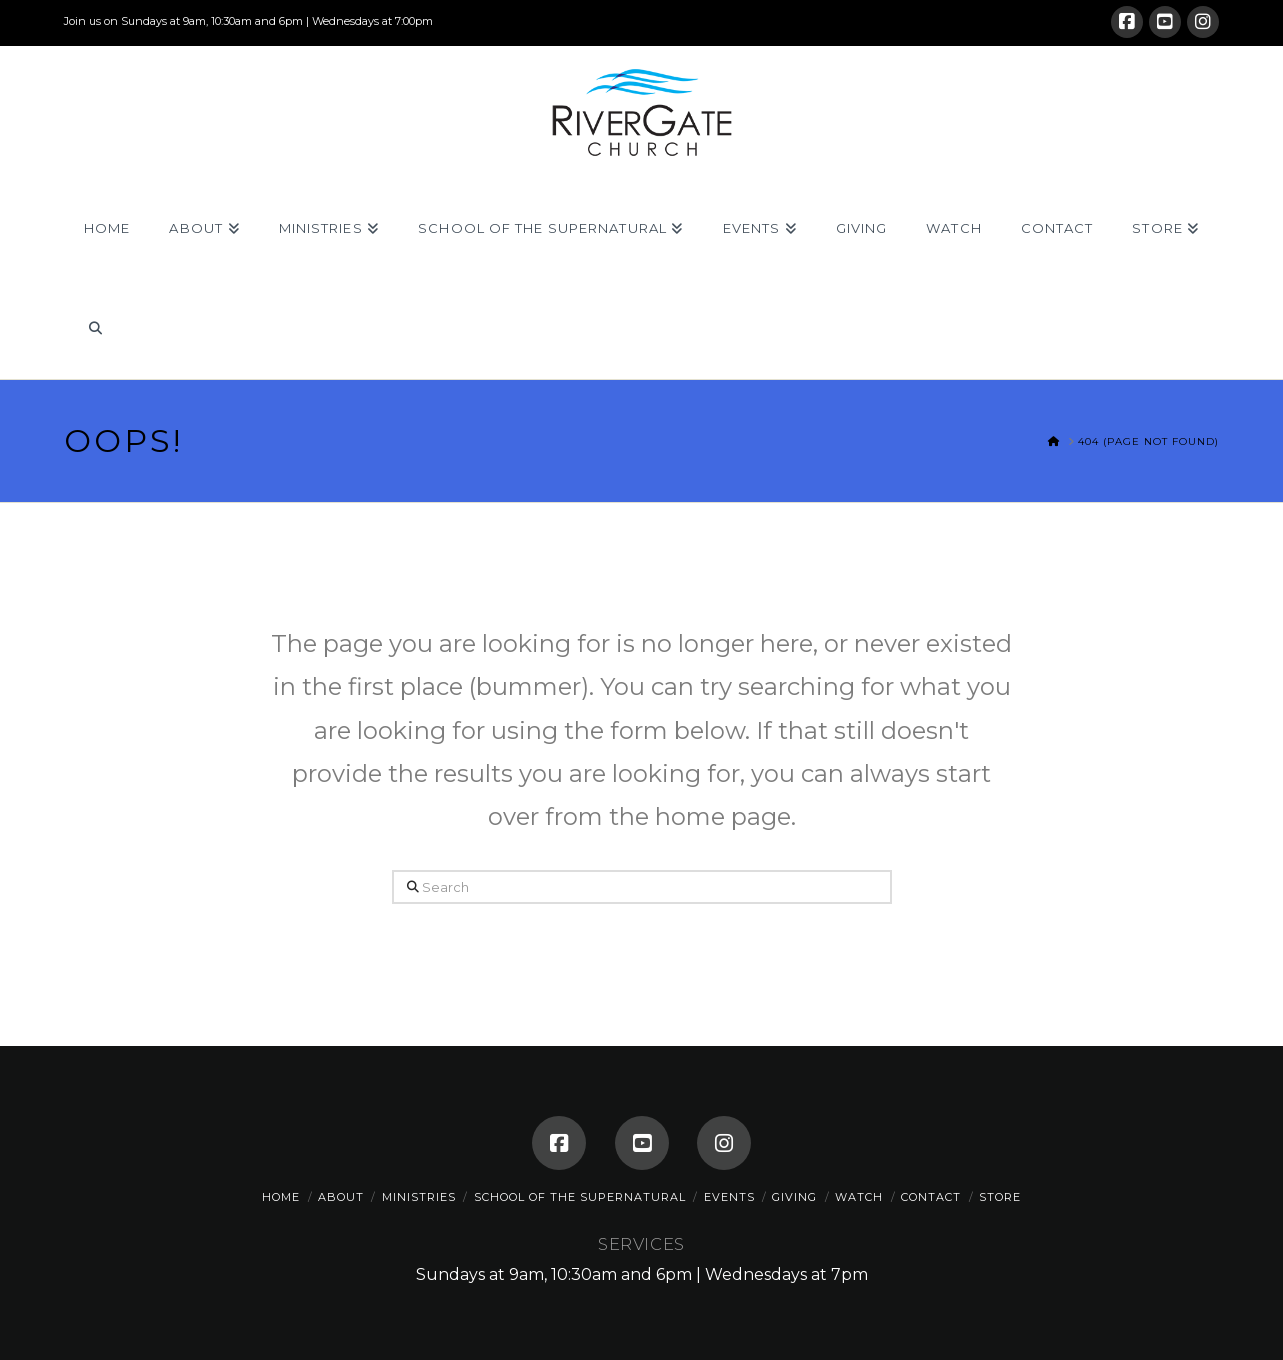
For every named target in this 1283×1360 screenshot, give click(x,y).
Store (1000, 1197)
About (341, 1197)
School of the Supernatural (580, 1197)
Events (729, 1197)
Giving (794, 1197)
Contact (931, 1197)
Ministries (419, 1197)
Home (281, 1197)
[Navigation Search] (94, 329)
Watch (859, 1197)
